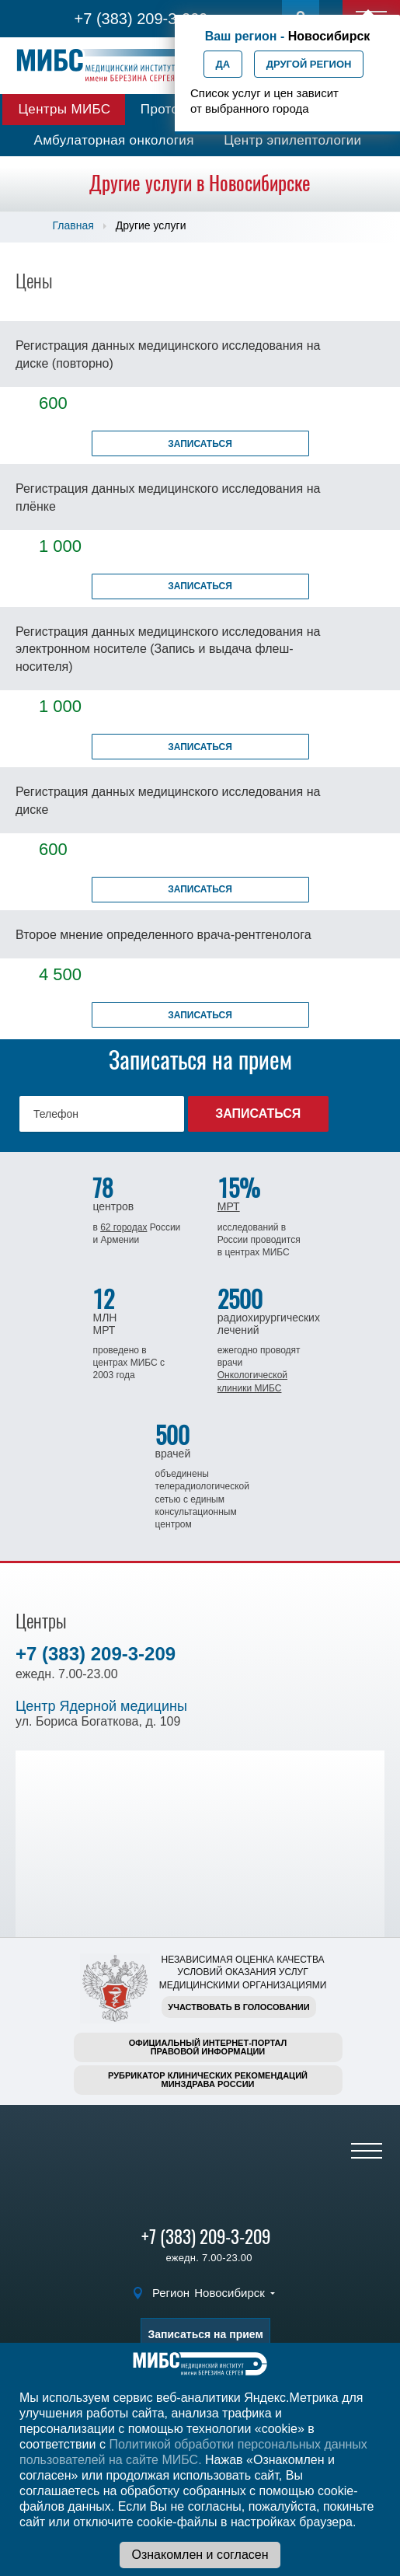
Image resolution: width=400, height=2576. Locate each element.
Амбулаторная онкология (114, 140)
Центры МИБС (64, 109)
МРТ (228, 1206)
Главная (73, 225)
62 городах (123, 1227)
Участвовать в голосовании (238, 2007)
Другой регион (309, 64)
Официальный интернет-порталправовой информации (208, 2047)
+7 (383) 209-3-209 (141, 18)
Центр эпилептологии (292, 140)
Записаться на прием (205, 2334)
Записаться (200, 443)
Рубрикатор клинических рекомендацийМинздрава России (208, 2080)
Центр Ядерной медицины (101, 1706)
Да (223, 64)
